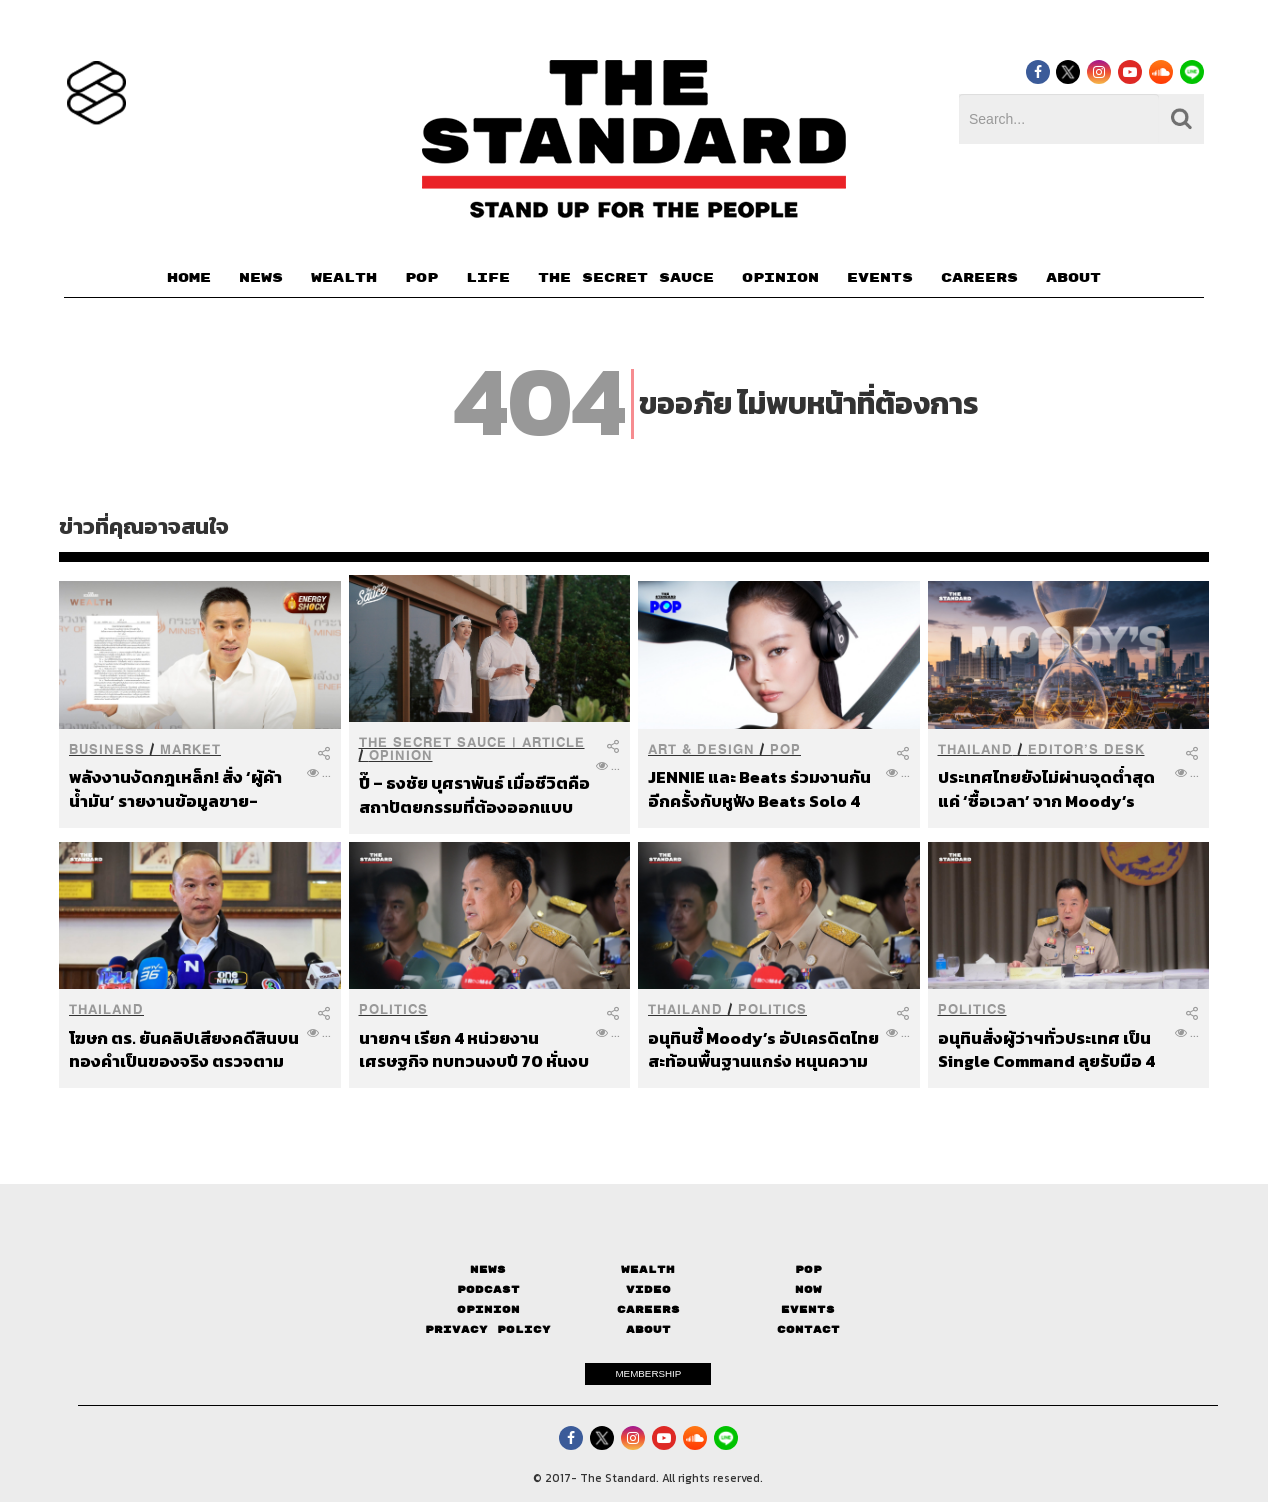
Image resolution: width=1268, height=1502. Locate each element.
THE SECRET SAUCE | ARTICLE (472, 742)
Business (107, 749)
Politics (393, 1009)
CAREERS (979, 278)
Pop (808, 1269)
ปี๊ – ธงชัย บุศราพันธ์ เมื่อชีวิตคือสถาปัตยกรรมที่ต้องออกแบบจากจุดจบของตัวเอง (474, 794)
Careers (648, 1309)
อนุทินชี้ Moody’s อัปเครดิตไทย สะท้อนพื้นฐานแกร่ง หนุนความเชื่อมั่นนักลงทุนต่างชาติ (763, 1049)
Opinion (401, 755)
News (488, 1269)
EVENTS (880, 278)
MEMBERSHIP (648, 1373)
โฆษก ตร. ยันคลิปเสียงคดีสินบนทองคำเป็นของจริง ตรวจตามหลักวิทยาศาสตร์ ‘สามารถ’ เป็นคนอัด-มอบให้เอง (184, 1049)
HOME (189, 278)
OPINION (780, 278)
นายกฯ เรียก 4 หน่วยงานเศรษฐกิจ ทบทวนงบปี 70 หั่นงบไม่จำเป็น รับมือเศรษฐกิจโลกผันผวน (474, 1049)
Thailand (975, 749)
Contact (808, 1329)
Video (648, 1289)
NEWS (261, 278)
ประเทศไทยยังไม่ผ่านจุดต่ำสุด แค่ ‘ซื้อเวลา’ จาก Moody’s (1046, 788)
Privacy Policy (488, 1329)
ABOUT (1073, 278)
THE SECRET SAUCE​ (626, 278)
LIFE (488, 278)
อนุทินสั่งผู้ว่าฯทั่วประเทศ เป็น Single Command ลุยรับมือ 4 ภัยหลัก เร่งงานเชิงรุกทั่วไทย (1046, 1049)
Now (808, 1289)
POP (421, 278)
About (648, 1329)
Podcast (488, 1289)
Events (808, 1309)
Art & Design (701, 749)
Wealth (648, 1269)
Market (190, 749)
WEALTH (344, 278)
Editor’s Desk (1086, 749)
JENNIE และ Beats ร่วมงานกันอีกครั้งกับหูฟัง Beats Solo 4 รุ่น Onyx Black (759, 788)
